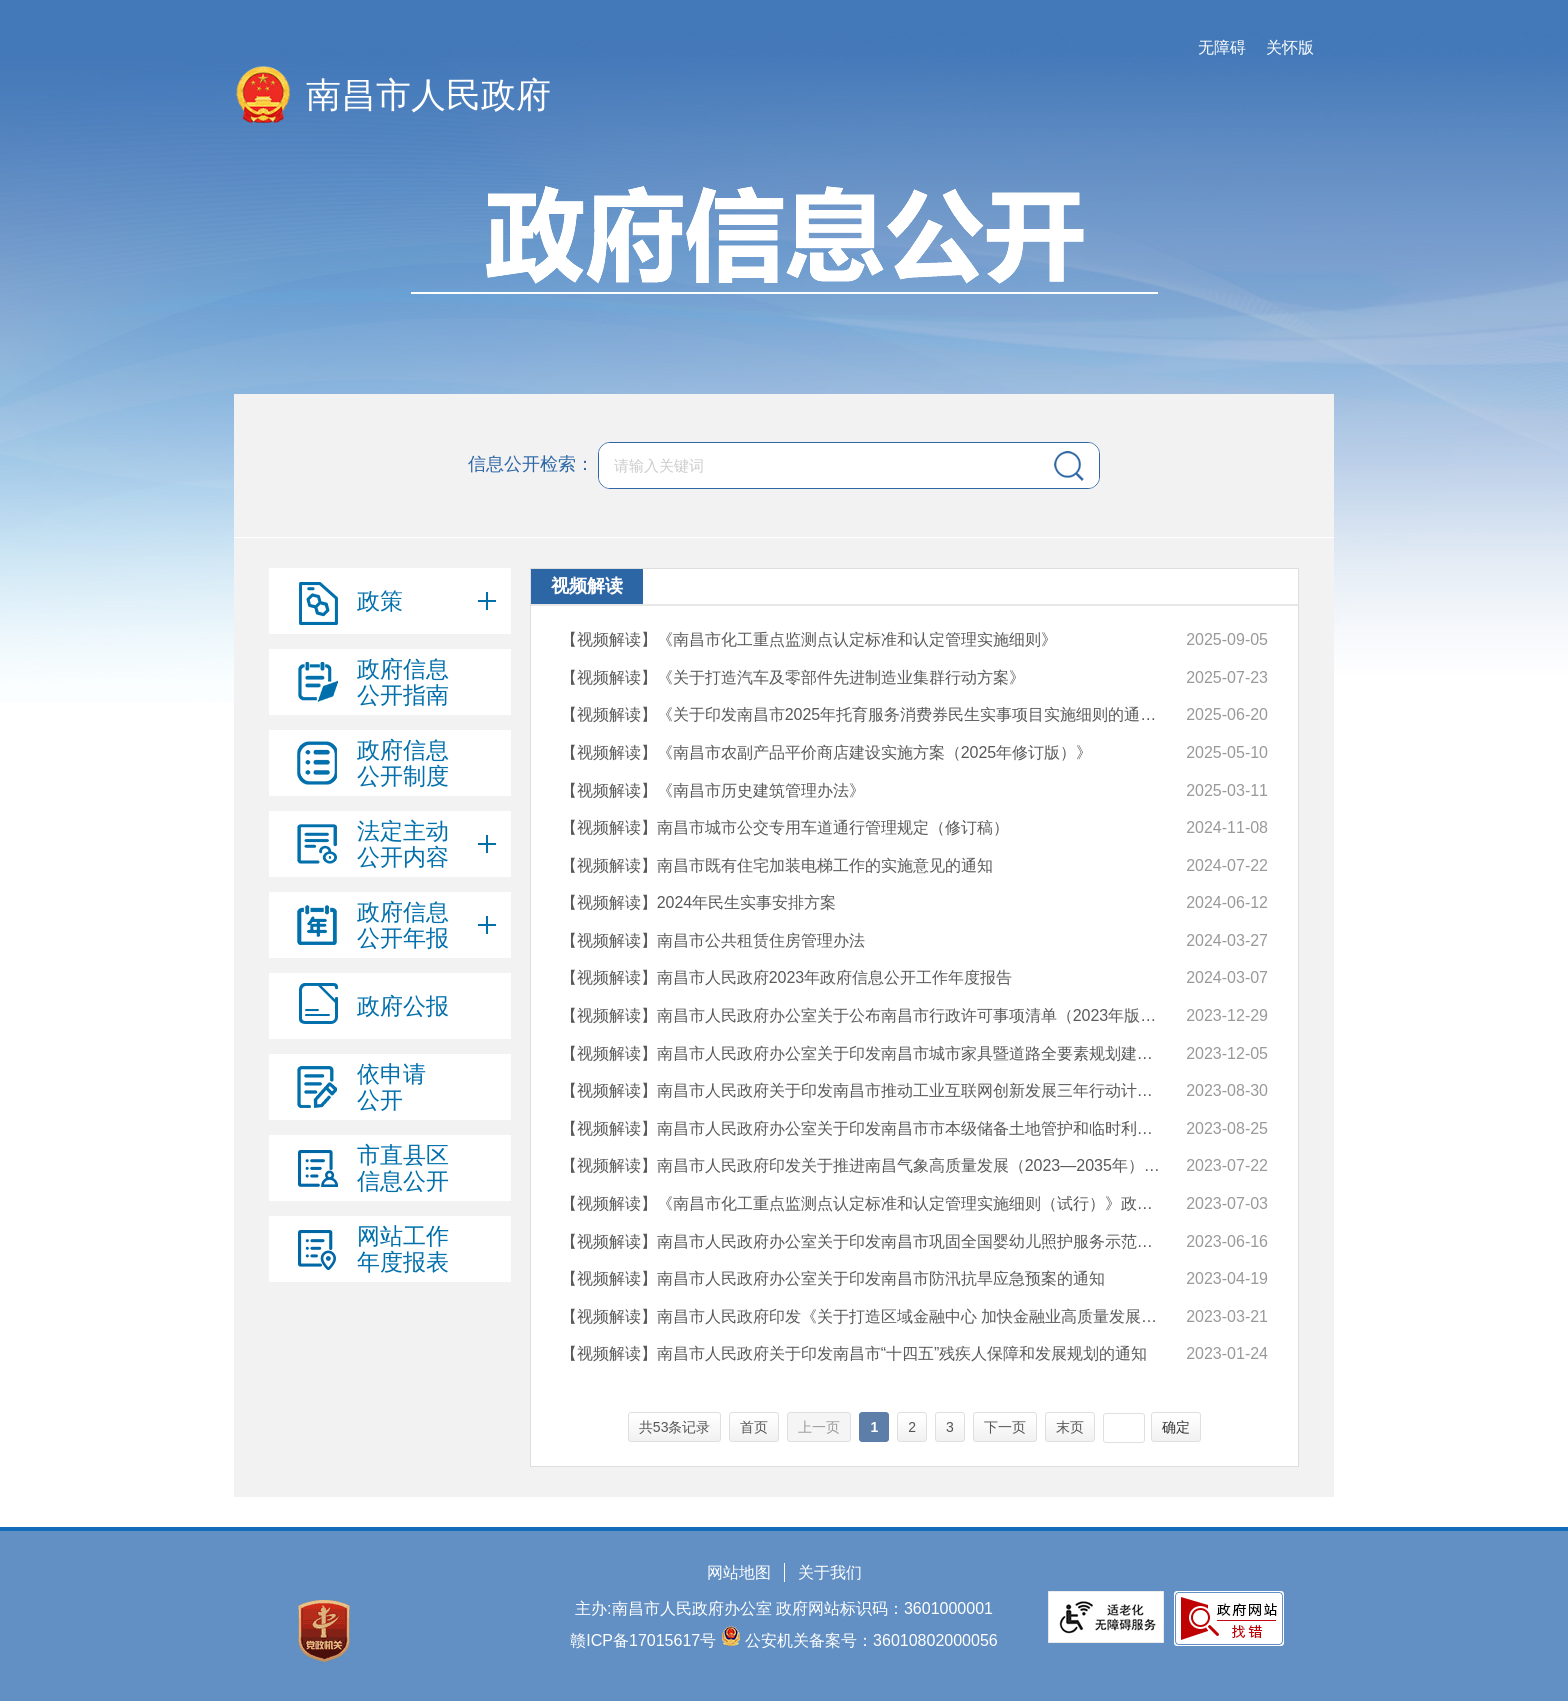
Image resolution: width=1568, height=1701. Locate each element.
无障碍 (1222, 47)
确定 (1176, 1427)
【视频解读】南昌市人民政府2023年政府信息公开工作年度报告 (787, 977)
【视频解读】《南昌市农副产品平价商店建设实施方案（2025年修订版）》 (827, 752)
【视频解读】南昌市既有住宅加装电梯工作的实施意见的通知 (777, 865)
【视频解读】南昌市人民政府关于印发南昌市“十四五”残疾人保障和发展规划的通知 (854, 1353)
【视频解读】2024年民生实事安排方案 (699, 902)
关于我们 (830, 1572)
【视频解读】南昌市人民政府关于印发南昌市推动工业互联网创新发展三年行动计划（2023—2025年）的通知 (864, 1090)
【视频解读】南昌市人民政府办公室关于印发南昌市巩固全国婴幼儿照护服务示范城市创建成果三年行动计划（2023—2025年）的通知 (864, 1241)
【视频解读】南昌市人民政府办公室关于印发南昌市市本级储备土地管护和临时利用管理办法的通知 (864, 1128)
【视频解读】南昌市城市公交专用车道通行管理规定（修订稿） (785, 827)
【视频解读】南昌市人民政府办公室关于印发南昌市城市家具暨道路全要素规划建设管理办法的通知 (864, 1053)
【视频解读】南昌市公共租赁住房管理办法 (713, 940)
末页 (1070, 1427)
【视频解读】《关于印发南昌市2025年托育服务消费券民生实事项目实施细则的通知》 (864, 714)
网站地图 (739, 1572)
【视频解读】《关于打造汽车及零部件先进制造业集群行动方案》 (793, 677)
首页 (754, 1427)
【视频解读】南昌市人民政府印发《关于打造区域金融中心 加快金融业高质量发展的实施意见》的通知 (864, 1316)
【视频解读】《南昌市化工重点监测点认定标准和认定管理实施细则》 (809, 639)
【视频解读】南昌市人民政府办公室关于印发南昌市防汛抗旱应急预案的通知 (833, 1278)
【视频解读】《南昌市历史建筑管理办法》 (713, 790)
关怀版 (1290, 47)
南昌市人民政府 (428, 94)
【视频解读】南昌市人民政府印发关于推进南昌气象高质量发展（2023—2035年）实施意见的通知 (864, 1165)
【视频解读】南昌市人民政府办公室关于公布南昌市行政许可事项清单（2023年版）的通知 (864, 1015)
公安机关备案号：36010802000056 (871, 1640)
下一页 (1005, 1427)
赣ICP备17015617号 (643, 1640)
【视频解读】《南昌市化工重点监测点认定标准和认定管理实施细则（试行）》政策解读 (864, 1203)
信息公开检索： (531, 464)
